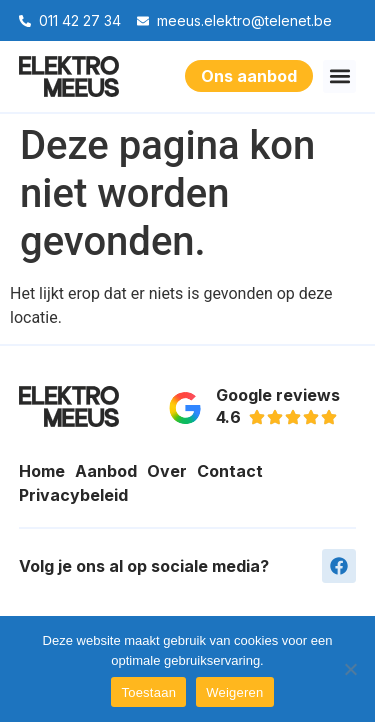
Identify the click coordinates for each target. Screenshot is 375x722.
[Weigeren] (350, 669)
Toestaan (148, 692)
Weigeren (234, 692)
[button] (339, 76)
